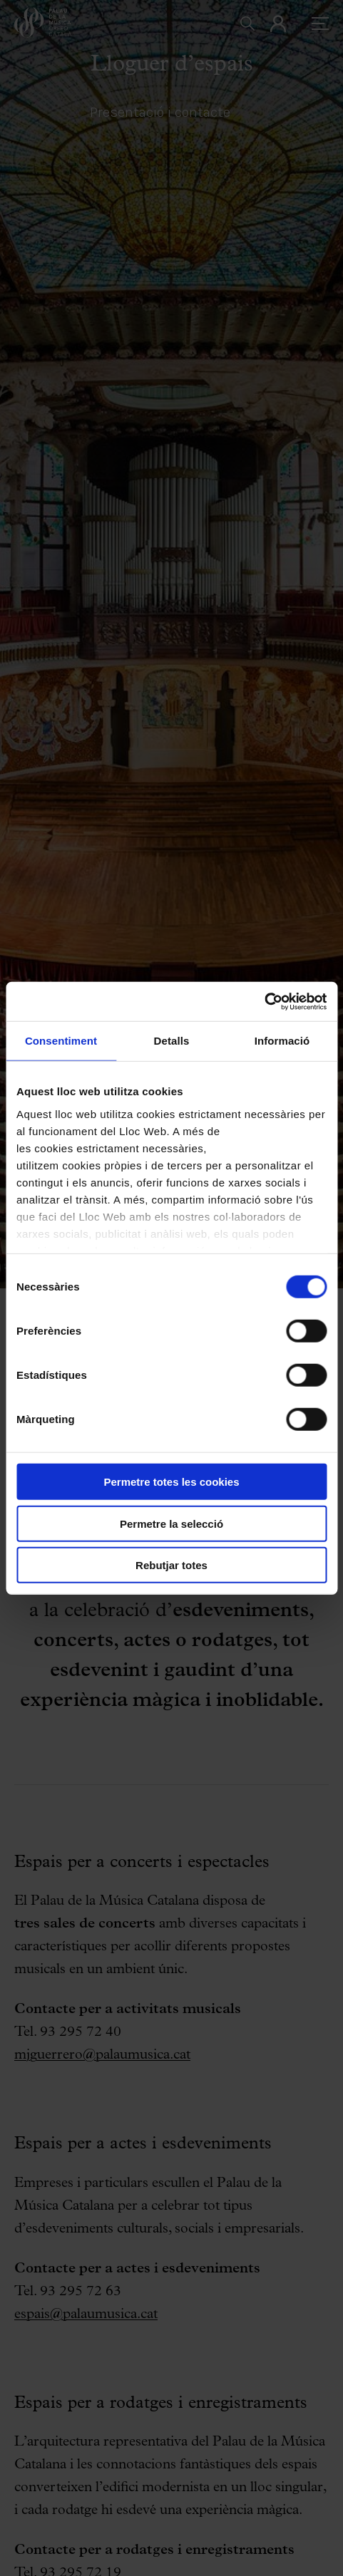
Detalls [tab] (172, 1041)
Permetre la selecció (171, 1523)
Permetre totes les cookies (171, 1482)
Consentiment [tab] (61, 1041)
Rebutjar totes (171, 1565)
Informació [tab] (282, 1041)
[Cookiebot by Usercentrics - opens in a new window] (264, 1001)
